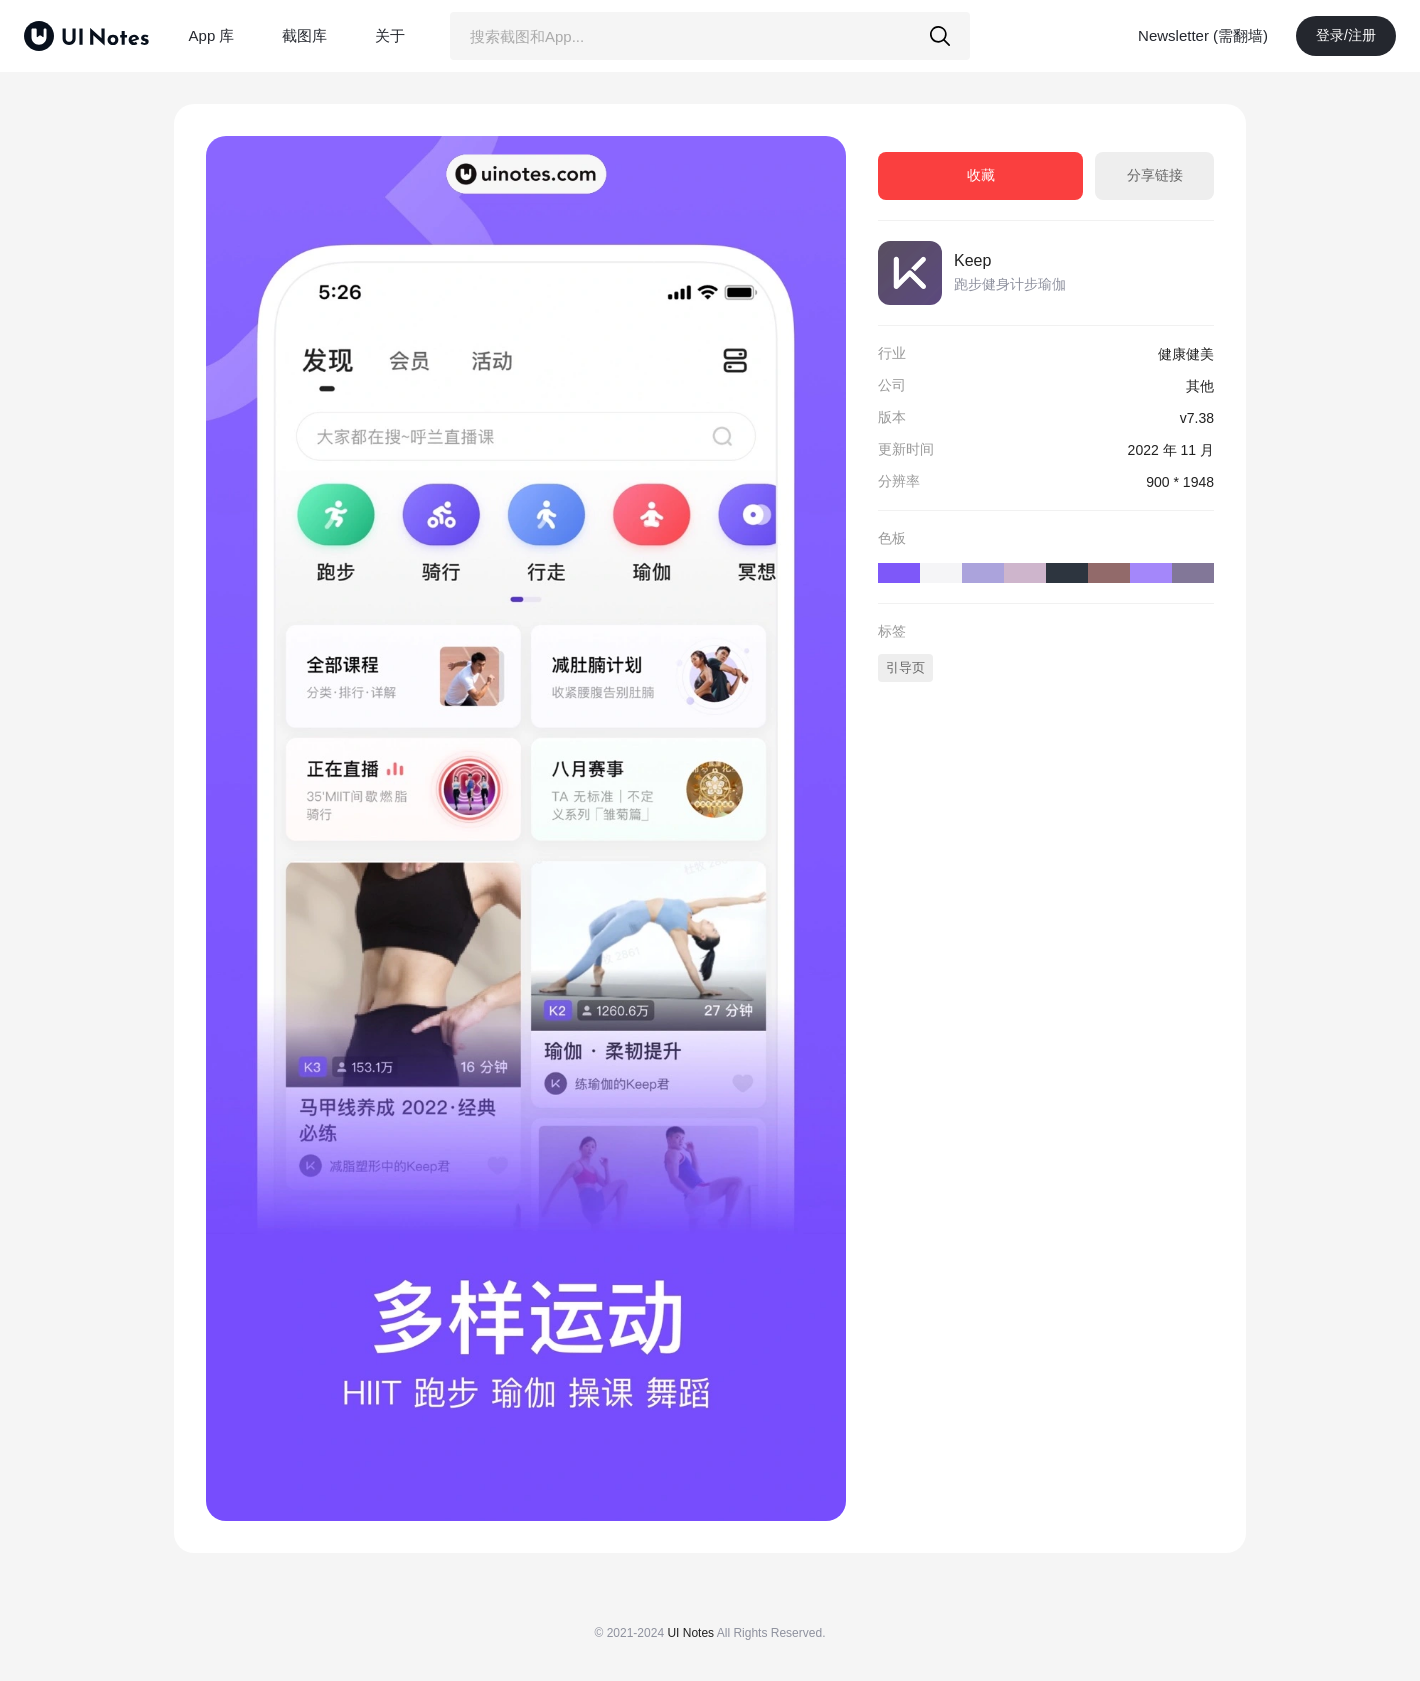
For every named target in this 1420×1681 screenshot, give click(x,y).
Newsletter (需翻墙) (1203, 35)
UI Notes (690, 1633)
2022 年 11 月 (1171, 450)
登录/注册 (1346, 35)
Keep (972, 260)
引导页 (905, 667)
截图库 (304, 35)
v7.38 (1197, 418)
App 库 (212, 35)
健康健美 (1186, 354)
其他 (1200, 386)
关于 (390, 35)
